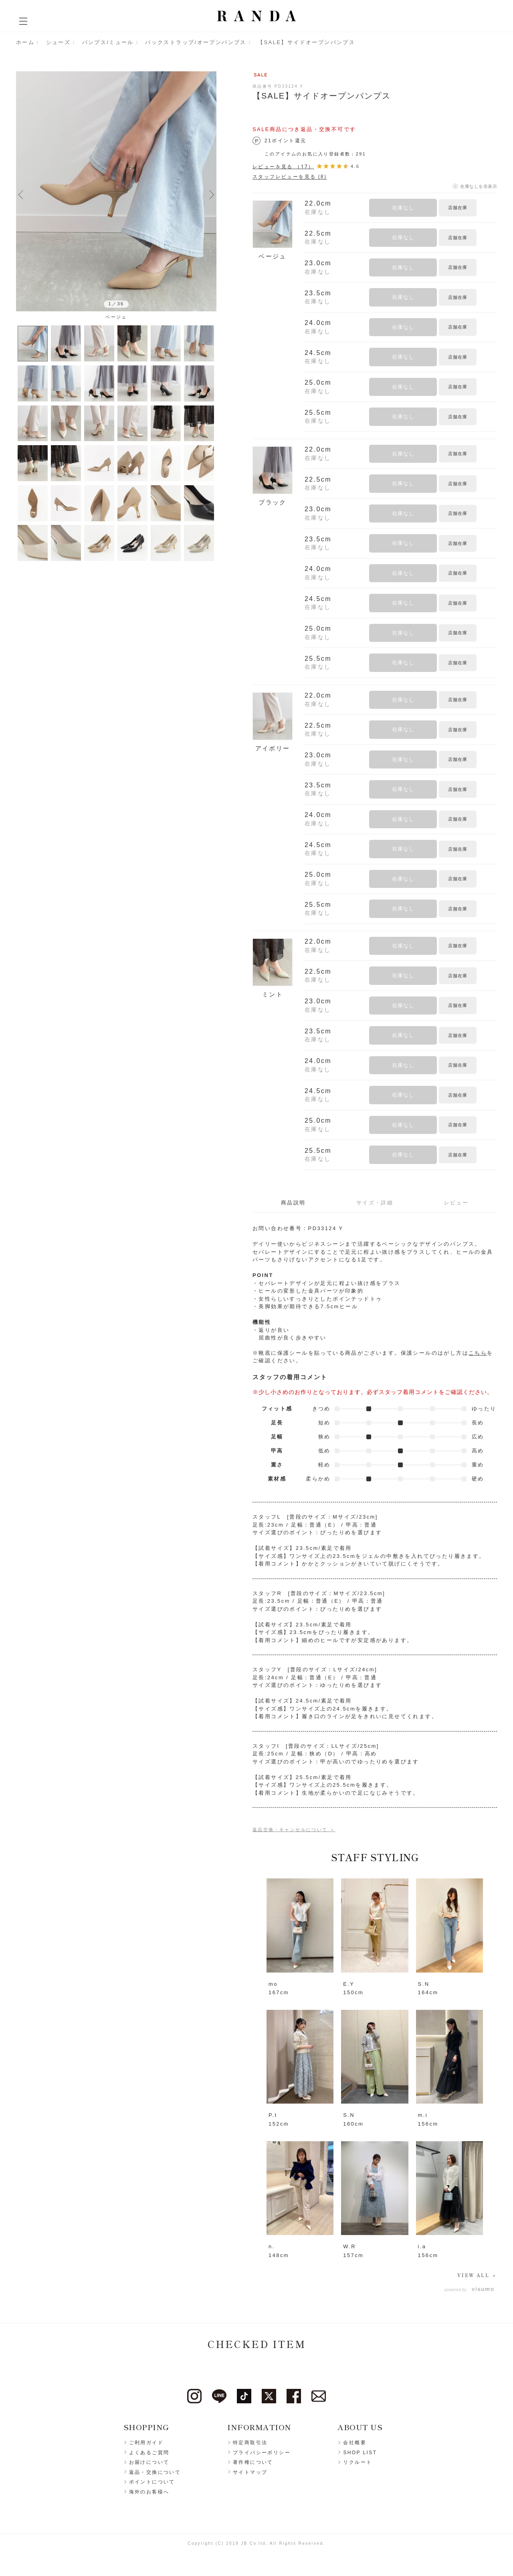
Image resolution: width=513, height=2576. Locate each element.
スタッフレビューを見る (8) (289, 176)
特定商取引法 (250, 2443)
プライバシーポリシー (262, 2453)
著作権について (253, 2462)
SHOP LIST (360, 2453)
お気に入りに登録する (487, 208)
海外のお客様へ (149, 2492)
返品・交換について (155, 2472)
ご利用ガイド (146, 2443)
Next (211, 194)
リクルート (357, 2462)
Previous (21, 194)
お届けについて (149, 2462)
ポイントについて (152, 2482)
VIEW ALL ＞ (477, 2275)
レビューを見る (283, 166)
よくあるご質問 (149, 2453)
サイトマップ (250, 2472)
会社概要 (354, 2443)
